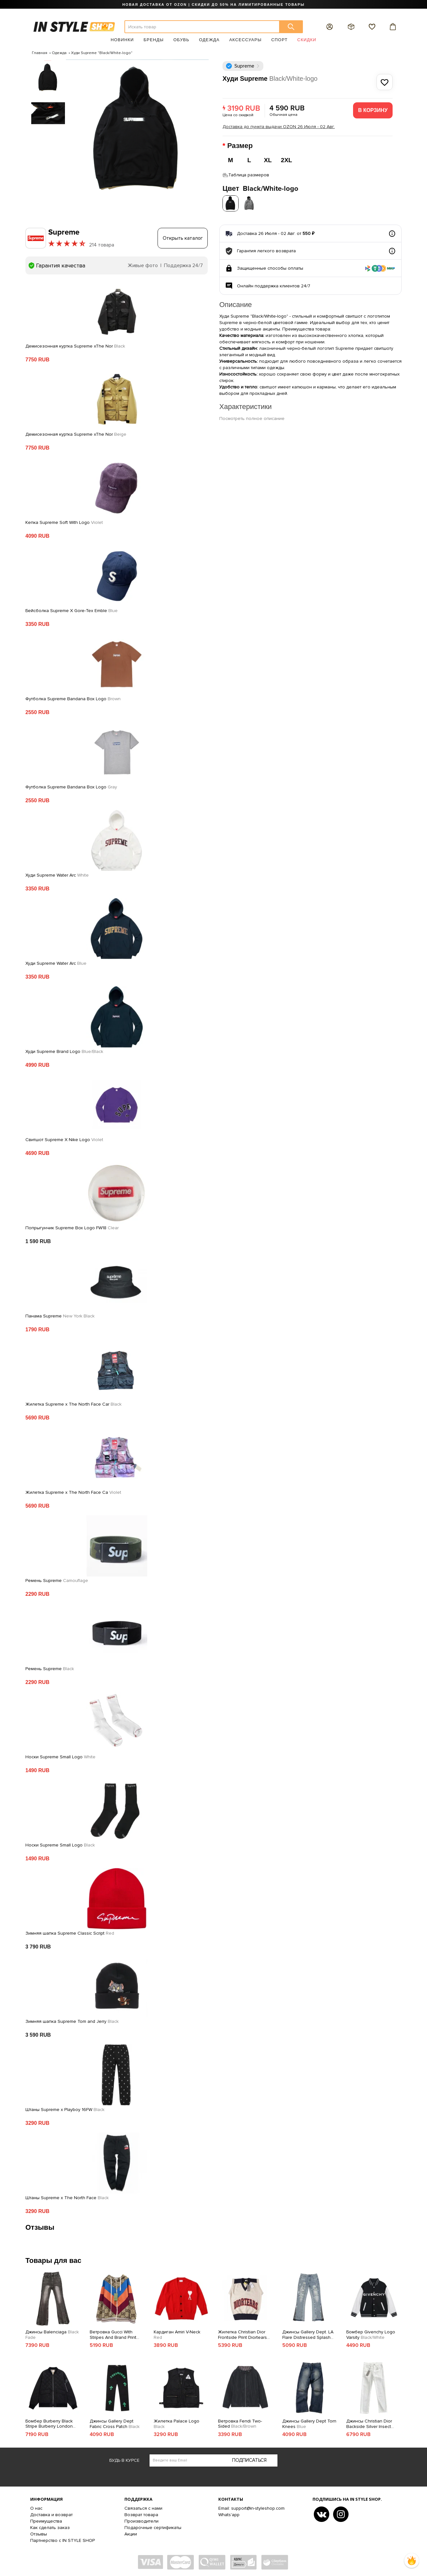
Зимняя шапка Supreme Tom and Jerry (72, 2020)
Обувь (181, 39)
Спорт (279, 39)
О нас (36, 2506)
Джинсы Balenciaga (52, 2333)
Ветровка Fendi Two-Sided (240, 2422)
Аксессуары (245, 39)
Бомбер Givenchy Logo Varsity (370, 2333)
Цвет (260, 187)
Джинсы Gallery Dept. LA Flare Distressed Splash (307, 2333)
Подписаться (249, 2458)
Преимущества (46, 2519)
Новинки (122, 39)
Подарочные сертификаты (152, 2526)
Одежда (209, 39)
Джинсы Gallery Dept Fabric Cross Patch (115, 2422)
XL (268, 160)
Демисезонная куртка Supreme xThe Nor (75, 344)
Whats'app (229, 2513)
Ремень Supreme (56, 1579)
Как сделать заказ (50, 2526)
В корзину (373, 110)
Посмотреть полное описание (252, 417)
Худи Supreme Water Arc (57, 873)
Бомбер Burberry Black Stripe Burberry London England (49, 2422)
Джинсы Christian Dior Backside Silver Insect (369, 2422)
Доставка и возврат (51, 2513)
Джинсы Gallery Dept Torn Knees (309, 2422)
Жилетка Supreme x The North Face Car (73, 1402)
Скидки (306, 39)
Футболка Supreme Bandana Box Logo (73, 697)
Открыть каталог (183, 236)
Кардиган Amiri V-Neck (177, 2333)
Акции (130, 2532)
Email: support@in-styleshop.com (251, 2506)
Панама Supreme (60, 1314)
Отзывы (38, 2532)
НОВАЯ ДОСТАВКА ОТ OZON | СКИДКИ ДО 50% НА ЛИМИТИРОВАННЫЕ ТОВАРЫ (213, 4)
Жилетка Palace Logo (176, 2422)
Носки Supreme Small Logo (60, 1755)
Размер (241, 146)
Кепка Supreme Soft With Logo (64, 521)
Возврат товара (141, 2513)
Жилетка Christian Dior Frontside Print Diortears (242, 2333)
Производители (141, 2519)
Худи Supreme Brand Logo (64, 1050)
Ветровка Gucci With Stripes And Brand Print (113, 2333)
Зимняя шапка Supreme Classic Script (69, 1931)
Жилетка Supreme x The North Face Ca (73, 1490)
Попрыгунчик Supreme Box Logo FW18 (72, 1226)
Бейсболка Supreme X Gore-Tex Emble (71, 609)
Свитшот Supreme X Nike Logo (64, 1138)
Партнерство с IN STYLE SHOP (62, 2539)
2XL (286, 160)
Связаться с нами (143, 2506)
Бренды (153, 39)
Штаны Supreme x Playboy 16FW (64, 2108)
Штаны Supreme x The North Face (67, 2196)
